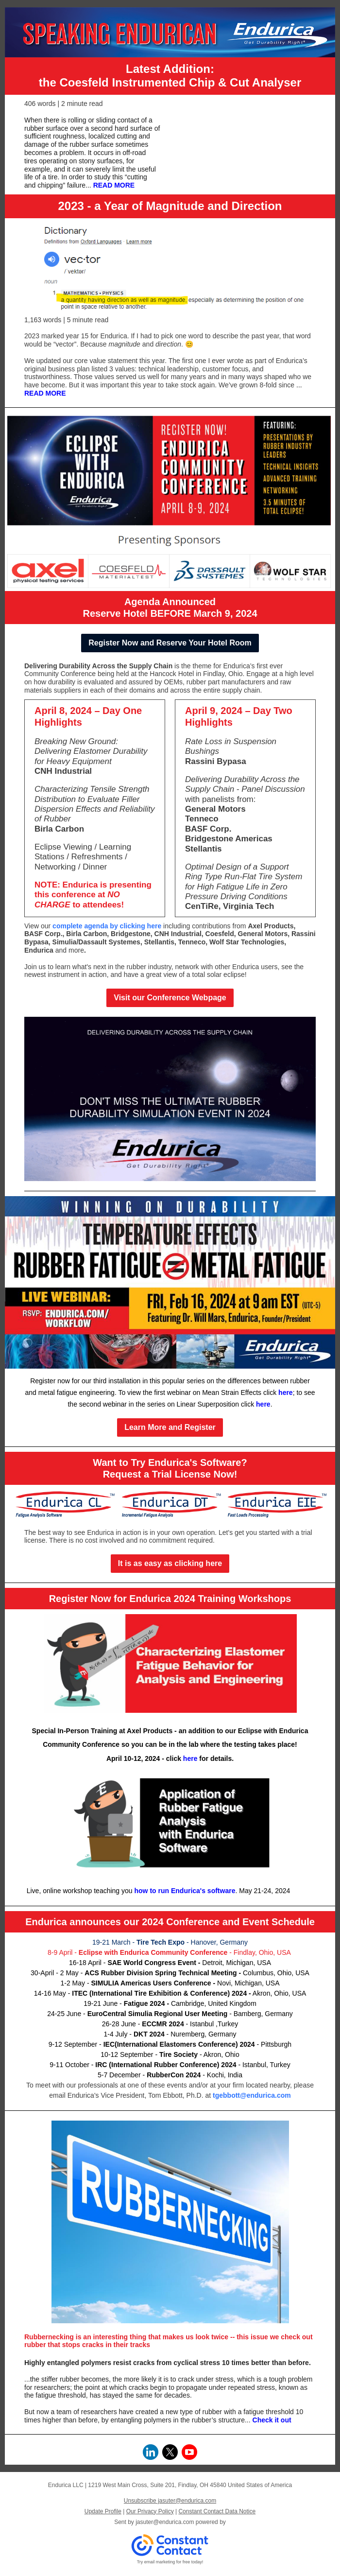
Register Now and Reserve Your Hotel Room (169, 643)
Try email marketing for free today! (170, 2561)
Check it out (272, 2420)
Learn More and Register (170, 1427)
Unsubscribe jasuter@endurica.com (170, 2500)
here (285, 1392)
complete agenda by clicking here (106, 926)
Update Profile (103, 2511)
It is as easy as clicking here (170, 1563)
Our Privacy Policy (150, 2511)
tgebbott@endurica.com (252, 2095)
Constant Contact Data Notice (216, 2511)
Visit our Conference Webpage (170, 997)
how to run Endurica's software (185, 1891)
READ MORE (114, 185)
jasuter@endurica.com (165, 2522)
